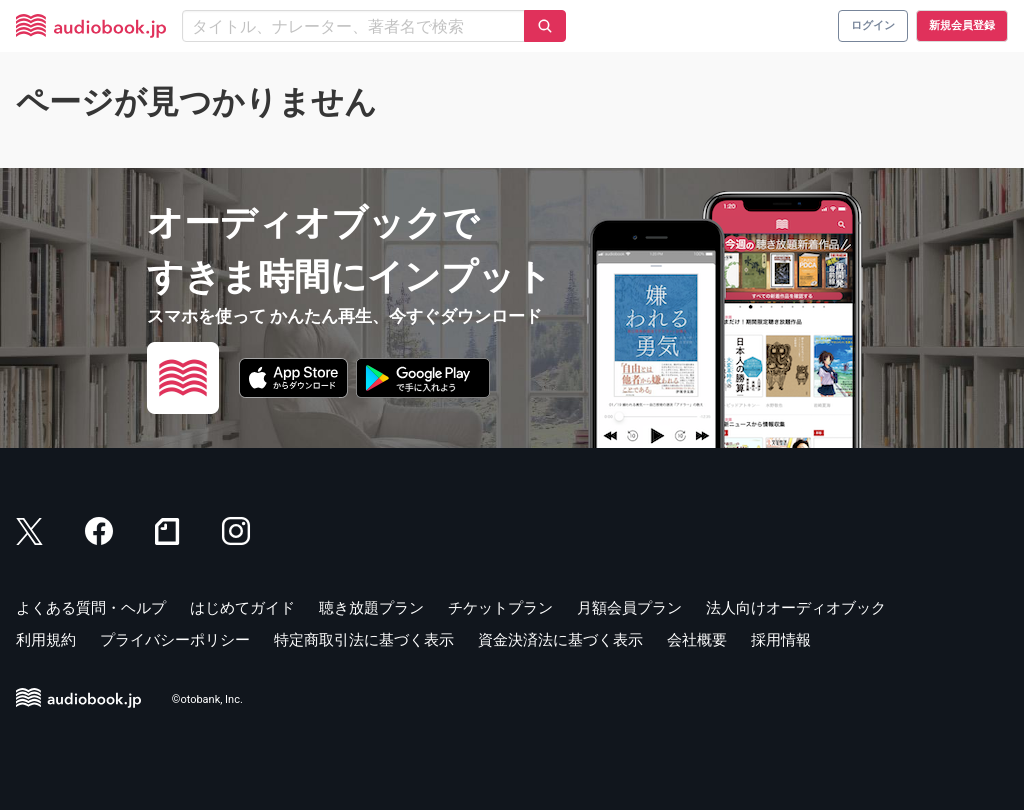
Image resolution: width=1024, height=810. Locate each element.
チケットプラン (500, 608)
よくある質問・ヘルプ (91, 608)
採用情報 (781, 640)
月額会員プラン (629, 608)
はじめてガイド (242, 608)
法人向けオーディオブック (796, 608)
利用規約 (46, 640)
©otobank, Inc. (207, 699)
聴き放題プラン (371, 608)
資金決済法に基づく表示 (560, 640)
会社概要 (697, 640)
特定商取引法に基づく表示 (364, 640)
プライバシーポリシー (175, 640)
